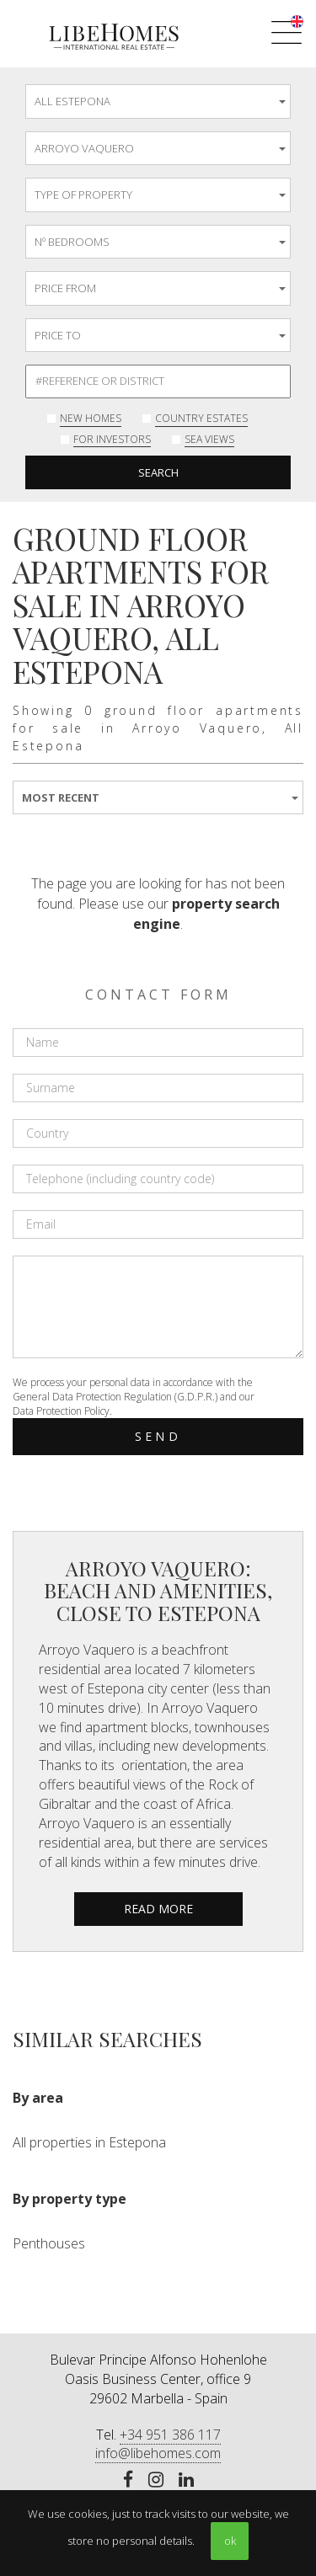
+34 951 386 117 (170, 2434)
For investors (112, 439)
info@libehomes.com (158, 2453)
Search (158, 472)
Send (158, 1436)
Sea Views (209, 439)
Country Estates (201, 418)
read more (158, 1909)
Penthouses (49, 2243)
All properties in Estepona (89, 2142)
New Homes (90, 418)
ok (230, 2540)
